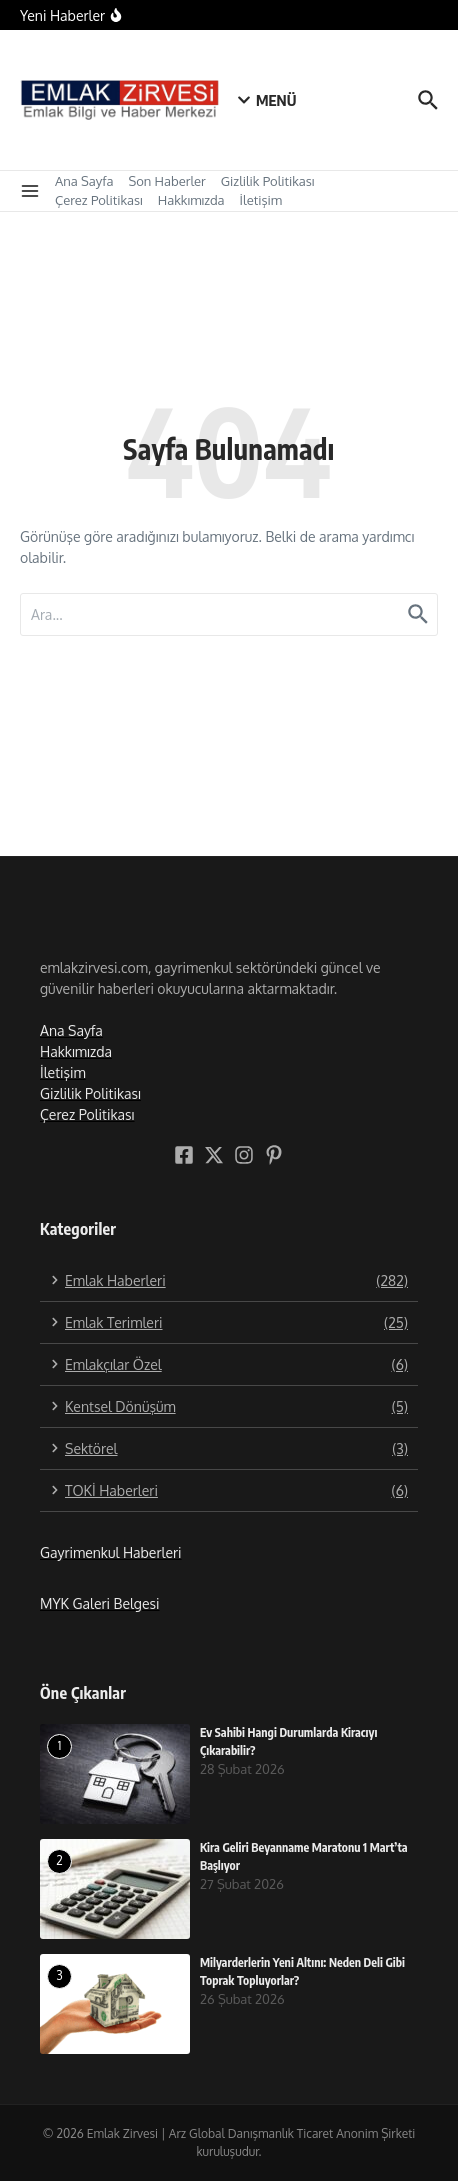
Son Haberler (166, 181)
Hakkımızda (191, 200)
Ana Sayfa (84, 181)
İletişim (261, 200)
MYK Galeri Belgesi (100, 1603)
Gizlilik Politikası (268, 181)
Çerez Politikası (99, 200)
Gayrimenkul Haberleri (111, 1552)
